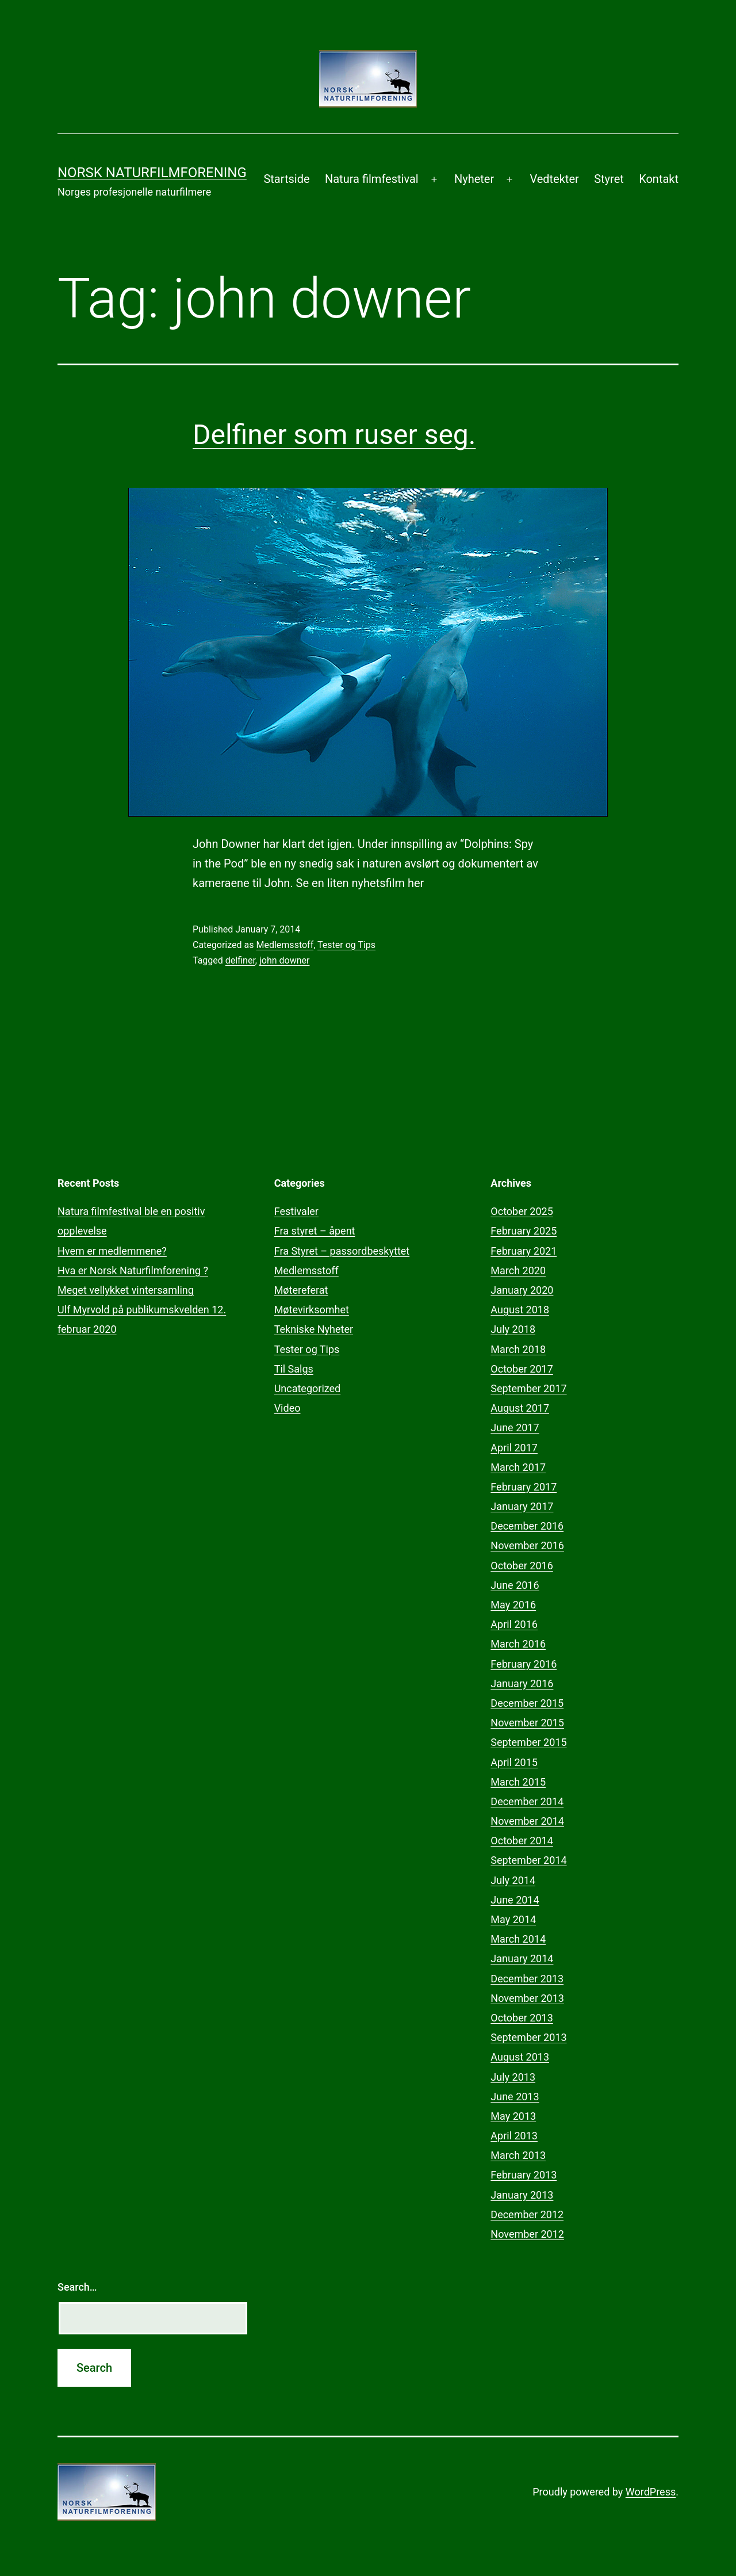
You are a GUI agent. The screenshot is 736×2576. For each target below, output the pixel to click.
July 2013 (512, 2077)
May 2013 (513, 2116)
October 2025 (521, 1211)
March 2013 (518, 2155)
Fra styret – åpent (314, 1231)
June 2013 (514, 2096)
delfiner (240, 960)
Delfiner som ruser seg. (334, 434)
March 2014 (518, 1939)
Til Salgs (293, 1369)
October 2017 (521, 1369)
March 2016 (518, 1644)
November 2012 (527, 2234)
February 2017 (523, 1487)
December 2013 (527, 1979)
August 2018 (519, 1310)
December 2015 (527, 1703)
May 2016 (513, 1605)
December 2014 (527, 1801)
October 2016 (521, 1566)
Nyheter (474, 179)
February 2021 (523, 1251)
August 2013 (519, 2057)
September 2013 (528, 2037)
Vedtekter (554, 179)
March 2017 (518, 1467)
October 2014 (521, 1840)
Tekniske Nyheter (313, 1329)
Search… (77, 2287)
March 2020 (518, 1270)
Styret (609, 179)
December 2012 (527, 2214)
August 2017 (519, 1408)
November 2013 (527, 1998)
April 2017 (514, 1448)
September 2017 (528, 1388)
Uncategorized (307, 1388)
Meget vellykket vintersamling (125, 1290)
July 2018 (512, 1329)
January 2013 (521, 2195)
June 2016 (514, 1585)
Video (287, 1408)
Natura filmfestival (372, 179)
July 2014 (512, 1880)
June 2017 (514, 1427)
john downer (284, 960)
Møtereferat (301, 1290)
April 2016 (514, 1624)
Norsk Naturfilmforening (152, 173)
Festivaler (296, 1211)
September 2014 (528, 1860)
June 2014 (514, 1900)
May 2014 (513, 1919)
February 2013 (523, 2175)
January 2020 (521, 1290)
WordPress (651, 2492)
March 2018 (518, 1349)
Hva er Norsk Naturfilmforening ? (132, 1270)
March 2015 (518, 1782)
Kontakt (658, 179)
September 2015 (528, 1742)
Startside (286, 179)
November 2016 (527, 1545)
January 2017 (521, 1506)
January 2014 (521, 1958)
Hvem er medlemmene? (112, 1251)
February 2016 (523, 1664)
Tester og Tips (346, 944)
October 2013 (521, 2018)
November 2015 (527, 1723)
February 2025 (523, 1231)
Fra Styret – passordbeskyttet (342, 1251)
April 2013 (514, 2136)
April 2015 (514, 1762)
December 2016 (527, 1526)
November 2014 (527, 1821)
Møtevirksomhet (311, 1310)
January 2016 (521, 1683)
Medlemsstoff (284, 944)
